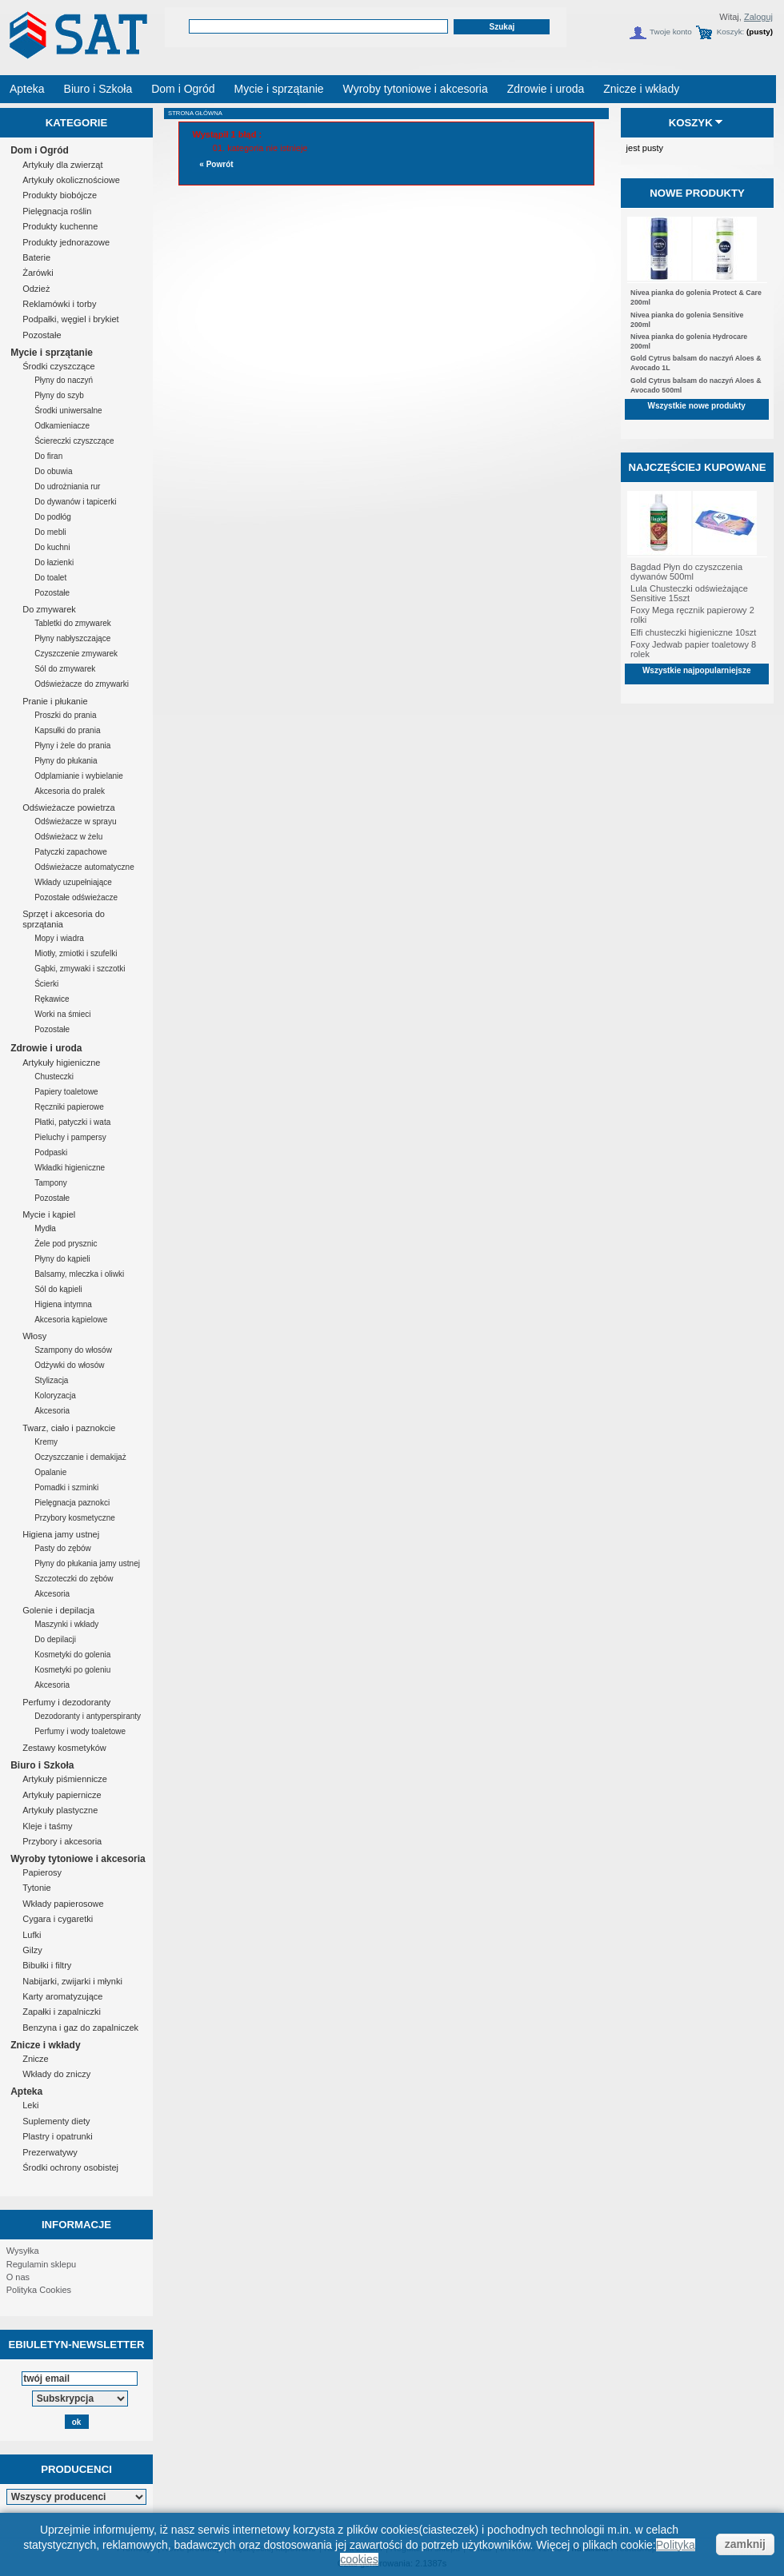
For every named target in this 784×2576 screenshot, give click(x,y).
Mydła (45, 1228)
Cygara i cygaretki (57, 1919)
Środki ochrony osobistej (70, 2167)
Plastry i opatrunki (57, 2136)
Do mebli (50, 532)
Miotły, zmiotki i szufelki (75, 953)
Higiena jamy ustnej (60, 1534)
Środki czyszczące (58, 366)
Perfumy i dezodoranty (66, 1702)
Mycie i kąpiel (48, 1214)
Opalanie (50, 1472)
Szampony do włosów (73, 1350)
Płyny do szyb (59, 395)
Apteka (26, 2091)
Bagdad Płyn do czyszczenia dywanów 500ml (686, 571)
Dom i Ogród (39, 150)
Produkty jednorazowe (66, 242)
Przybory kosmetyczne (74, 1517)
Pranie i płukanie (54, 701)
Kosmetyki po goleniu (72, 1669)
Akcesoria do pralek (69, 791)
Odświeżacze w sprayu (75, 821)
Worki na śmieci (62, 1014)
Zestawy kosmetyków (64, 1748)
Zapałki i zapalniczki (61, 2011)
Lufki (31, 1935)
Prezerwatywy (49, 2152)
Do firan (48, 456)
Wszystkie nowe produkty (697, 405)
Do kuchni (52, 547)
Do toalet (50, 577)
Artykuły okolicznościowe (71, 180)
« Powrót (216, 164)
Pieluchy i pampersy (70, 1137)
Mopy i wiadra (59, 938)
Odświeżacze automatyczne (84, 867)
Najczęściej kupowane (697, 467)
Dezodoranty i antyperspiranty (87, 1716)
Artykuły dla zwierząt (62, 164)
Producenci (76, 2469)
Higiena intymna (63, 1304)
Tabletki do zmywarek (72, 623)
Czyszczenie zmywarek (76, 653)
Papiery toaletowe (66, 1091)
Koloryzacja (55, 1395)
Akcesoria (52, 1410)
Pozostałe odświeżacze (76, 897)
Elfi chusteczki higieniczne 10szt (693, 632)
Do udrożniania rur (67, 486)
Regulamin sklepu (41, 2264)
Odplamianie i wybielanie (78, 776)
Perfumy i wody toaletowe (80, 1731)
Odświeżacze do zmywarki (81, 684)
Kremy (46, 1442)
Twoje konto (671, 31)
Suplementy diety (56, 2121)
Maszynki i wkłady (66, 1624)
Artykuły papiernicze (61, 1795)
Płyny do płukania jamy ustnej (87, 1563)
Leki (30, 2105)
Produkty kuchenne (60, 226)
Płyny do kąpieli (62, 1258)
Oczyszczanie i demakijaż (80, 1457)
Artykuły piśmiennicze (64, 1779)
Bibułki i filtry (46, 1965)
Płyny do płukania (65, 760)
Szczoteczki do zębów (73, 1578)
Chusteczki (54, 1076)
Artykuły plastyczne (60, 1810)
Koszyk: (731, 31)
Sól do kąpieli (58, 1289)
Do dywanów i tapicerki (75, 501)
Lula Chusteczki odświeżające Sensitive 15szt (689, 593)
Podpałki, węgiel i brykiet (70, 319)
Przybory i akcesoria (62, 1841)
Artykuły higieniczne (61, 1062)
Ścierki (46, 983)
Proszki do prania (65, 715)
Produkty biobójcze (59, 195)
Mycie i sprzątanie (51, 352)
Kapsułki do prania (67, 730)
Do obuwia (53, 471)
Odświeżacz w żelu (68, 836)
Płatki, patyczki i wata (72, 1122)
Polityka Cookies (38, 2290)
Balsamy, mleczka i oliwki (79, 1274)
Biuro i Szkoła (42, 1765)
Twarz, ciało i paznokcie (68, 1428)
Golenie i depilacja (58, 1610)
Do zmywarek (49, 609)
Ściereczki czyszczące (74, 441)
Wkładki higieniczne (69, 1167)
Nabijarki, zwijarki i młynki (72, 1981)
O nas (18, 2277)
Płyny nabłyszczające (72, 638)
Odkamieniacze (62, 425)
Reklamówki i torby (59, 304)
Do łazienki (54, 562)
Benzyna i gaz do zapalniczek (80, 2027)
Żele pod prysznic (65, 1243)
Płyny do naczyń (63, 380)
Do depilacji (55, 1639)
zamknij (745, 2544)
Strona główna (195, 113)
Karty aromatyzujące (62, 1996)
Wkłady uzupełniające (73, 882)
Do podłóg (52, 516)
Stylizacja (51, 1380)
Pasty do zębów (62, 1548)
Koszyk (691, 123)
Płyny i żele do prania (72, 745)
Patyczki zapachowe (70, 851)
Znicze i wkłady (45, 2045)
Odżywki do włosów (69, 1365)
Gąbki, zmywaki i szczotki (79, 968)
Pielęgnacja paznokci (72, 1502)
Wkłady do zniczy (56, 2074)
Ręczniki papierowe (69, 1107)
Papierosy (42, 1872)
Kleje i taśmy (47, 1826)
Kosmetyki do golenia (72, 1654)
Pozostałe (41, 335)
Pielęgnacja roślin (56, 211)
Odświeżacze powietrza (68, 807)
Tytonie (36, 1887)
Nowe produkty (697, 193)
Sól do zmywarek (64, 668)
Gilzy (32, 1950)
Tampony (50, 1182)
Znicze (35, 2059)
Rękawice (51, 999)
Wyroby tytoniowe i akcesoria (78, 1858)
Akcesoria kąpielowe (70, 1319)
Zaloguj (758, 17)
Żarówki (38, 272)
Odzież (36, 288)
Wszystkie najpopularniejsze (696, 670)
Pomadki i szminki (66, 1487)
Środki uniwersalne (68, 410)
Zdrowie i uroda (46, 1048)
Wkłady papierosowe (63, 1903)
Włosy (34, 1336)
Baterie (36, 257)
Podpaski (50, 1152)
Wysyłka (22, 2250)
